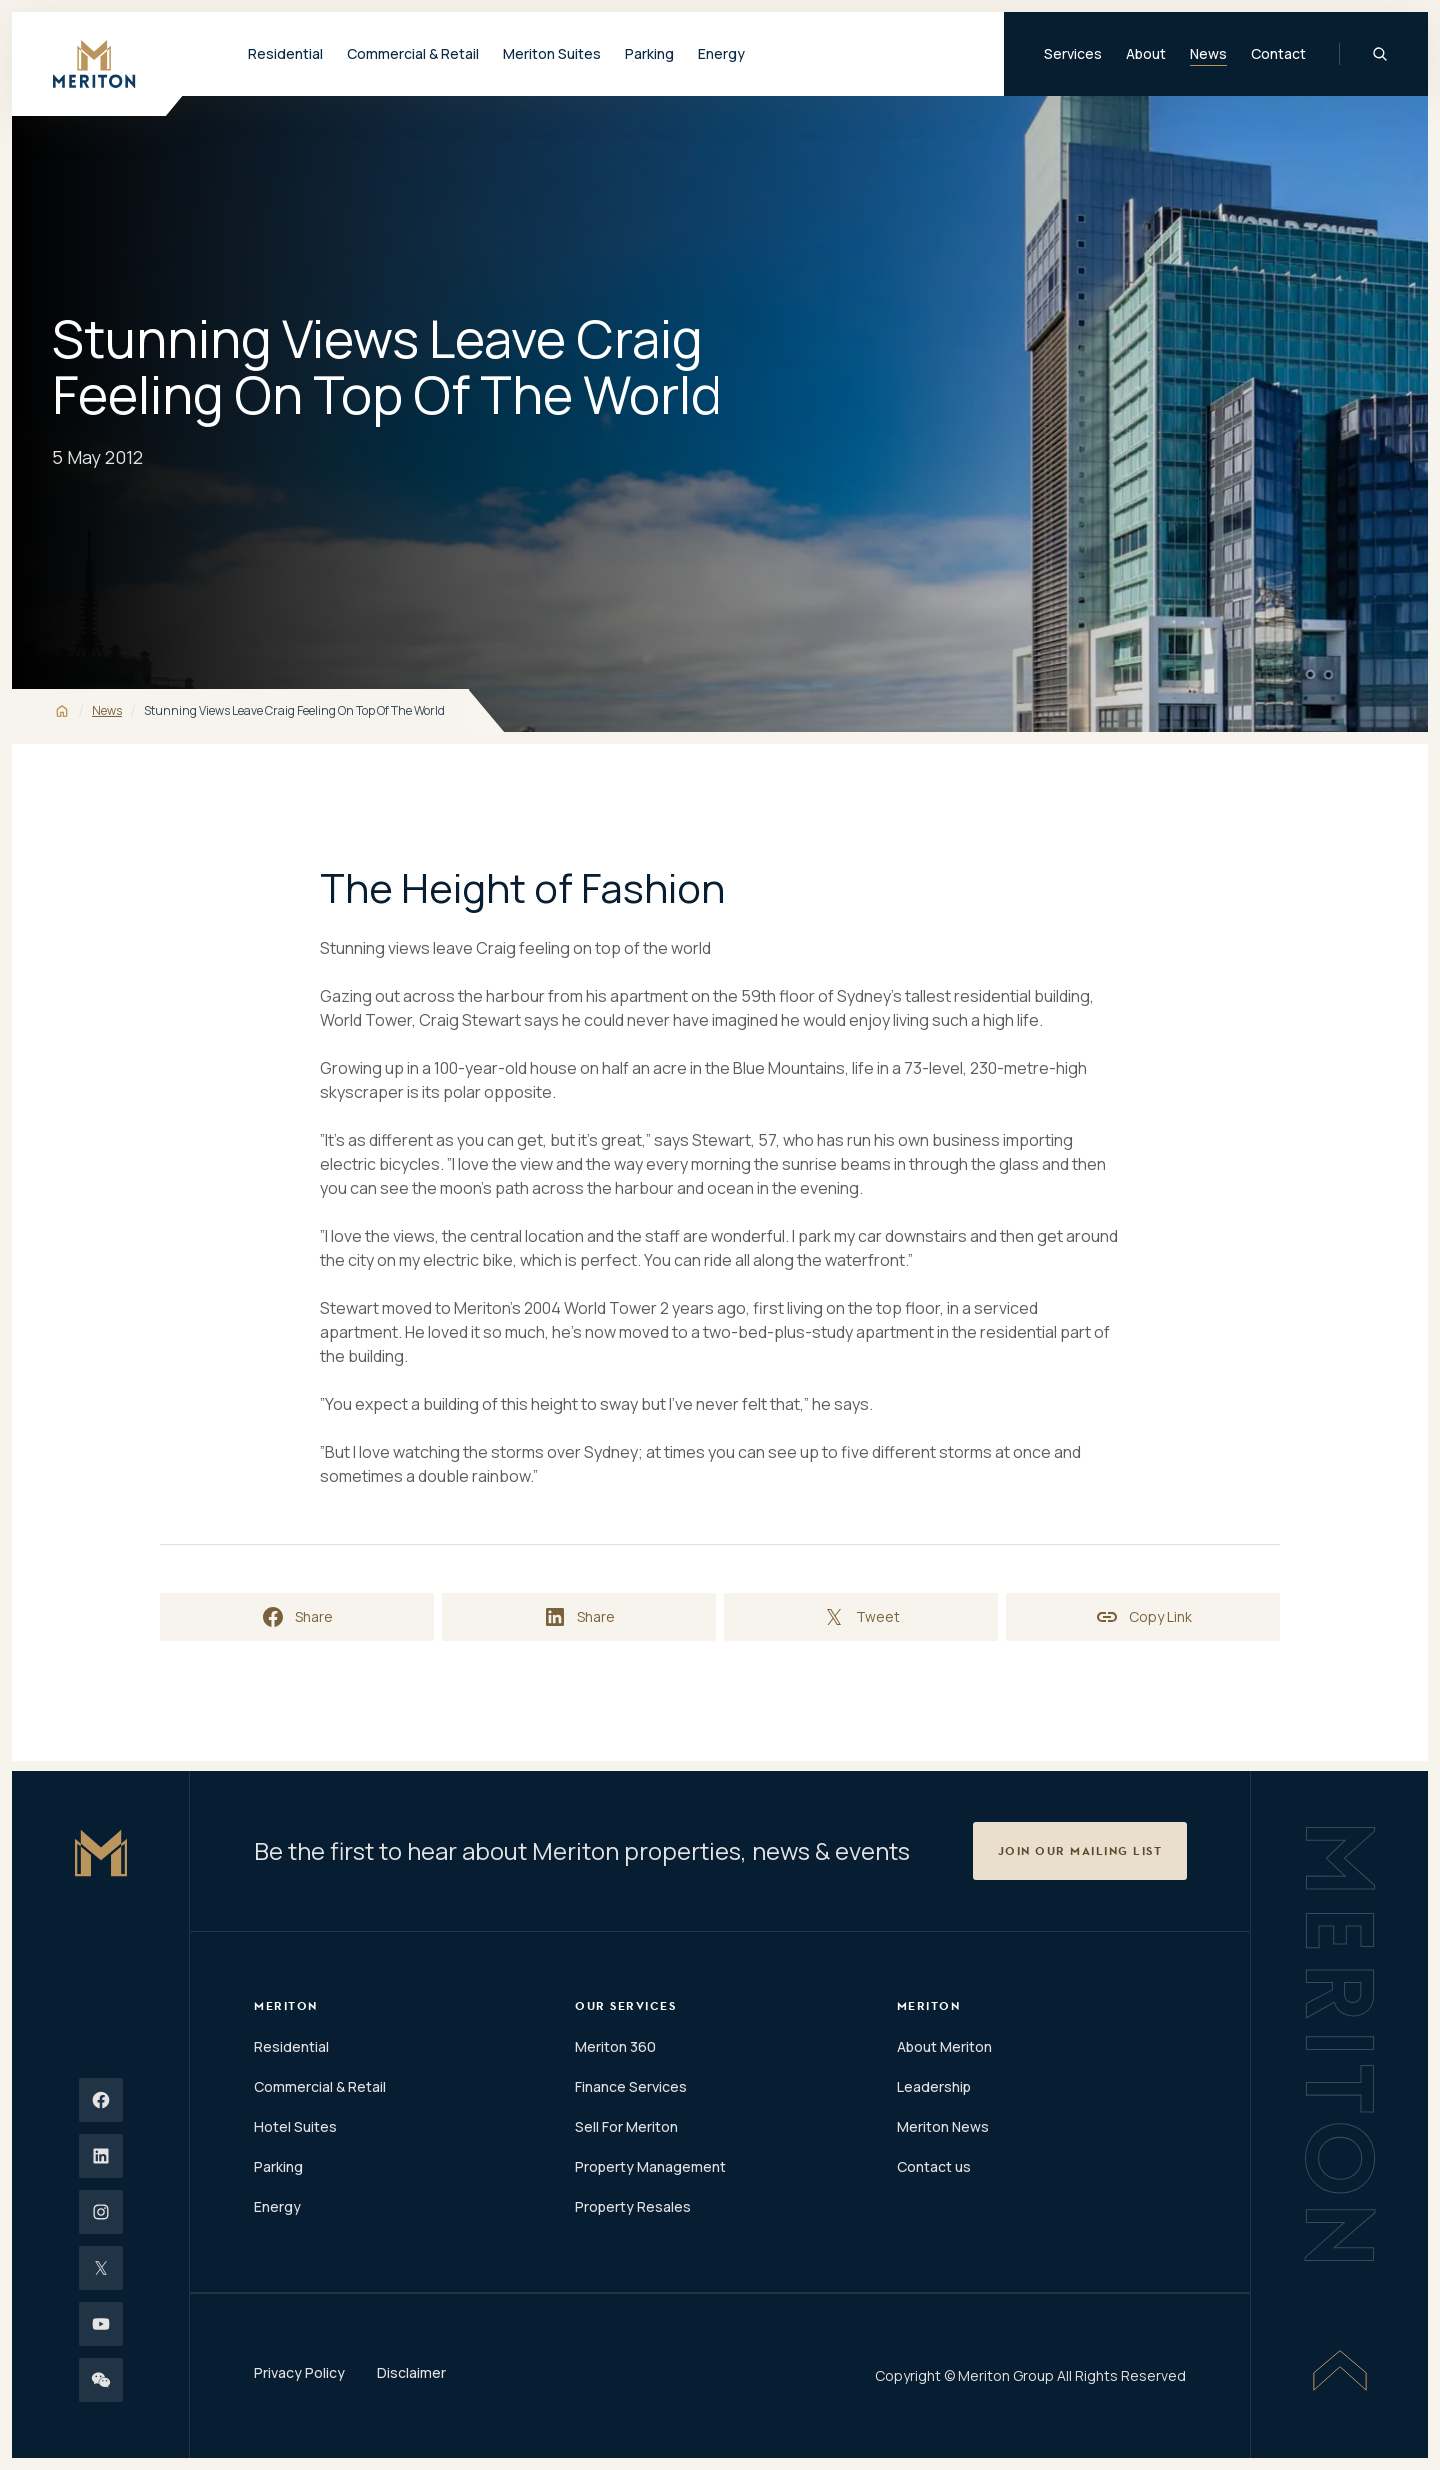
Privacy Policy (299, 2372)
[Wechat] (101, 2380)
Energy (721, 53)
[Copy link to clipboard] (1143, 1617)
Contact (1278, 53)
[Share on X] (861, 1617)
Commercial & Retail (320, 2086)
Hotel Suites (295, 2126)
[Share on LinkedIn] (579, 1617)
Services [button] (1073, 53)
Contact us (934, 2166)
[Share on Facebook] (297, 1617)
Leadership (934, 2086)
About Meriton (944, 2046)
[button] (1080, 1851)
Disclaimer (411, 2372)
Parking (649, 53)
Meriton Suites (552, 53)
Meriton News (943, 2126)
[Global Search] (1380, 54)
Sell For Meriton (626, 2126)
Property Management (650, 2166)
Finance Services (631, 2086)
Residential (291, 2046)
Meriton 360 (615, 2046)
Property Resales (633, 2206)
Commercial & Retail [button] (413, 53)
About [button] (1146, 53)
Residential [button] (285, 53)
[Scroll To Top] (1340, 2370)
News (1208, 53)
